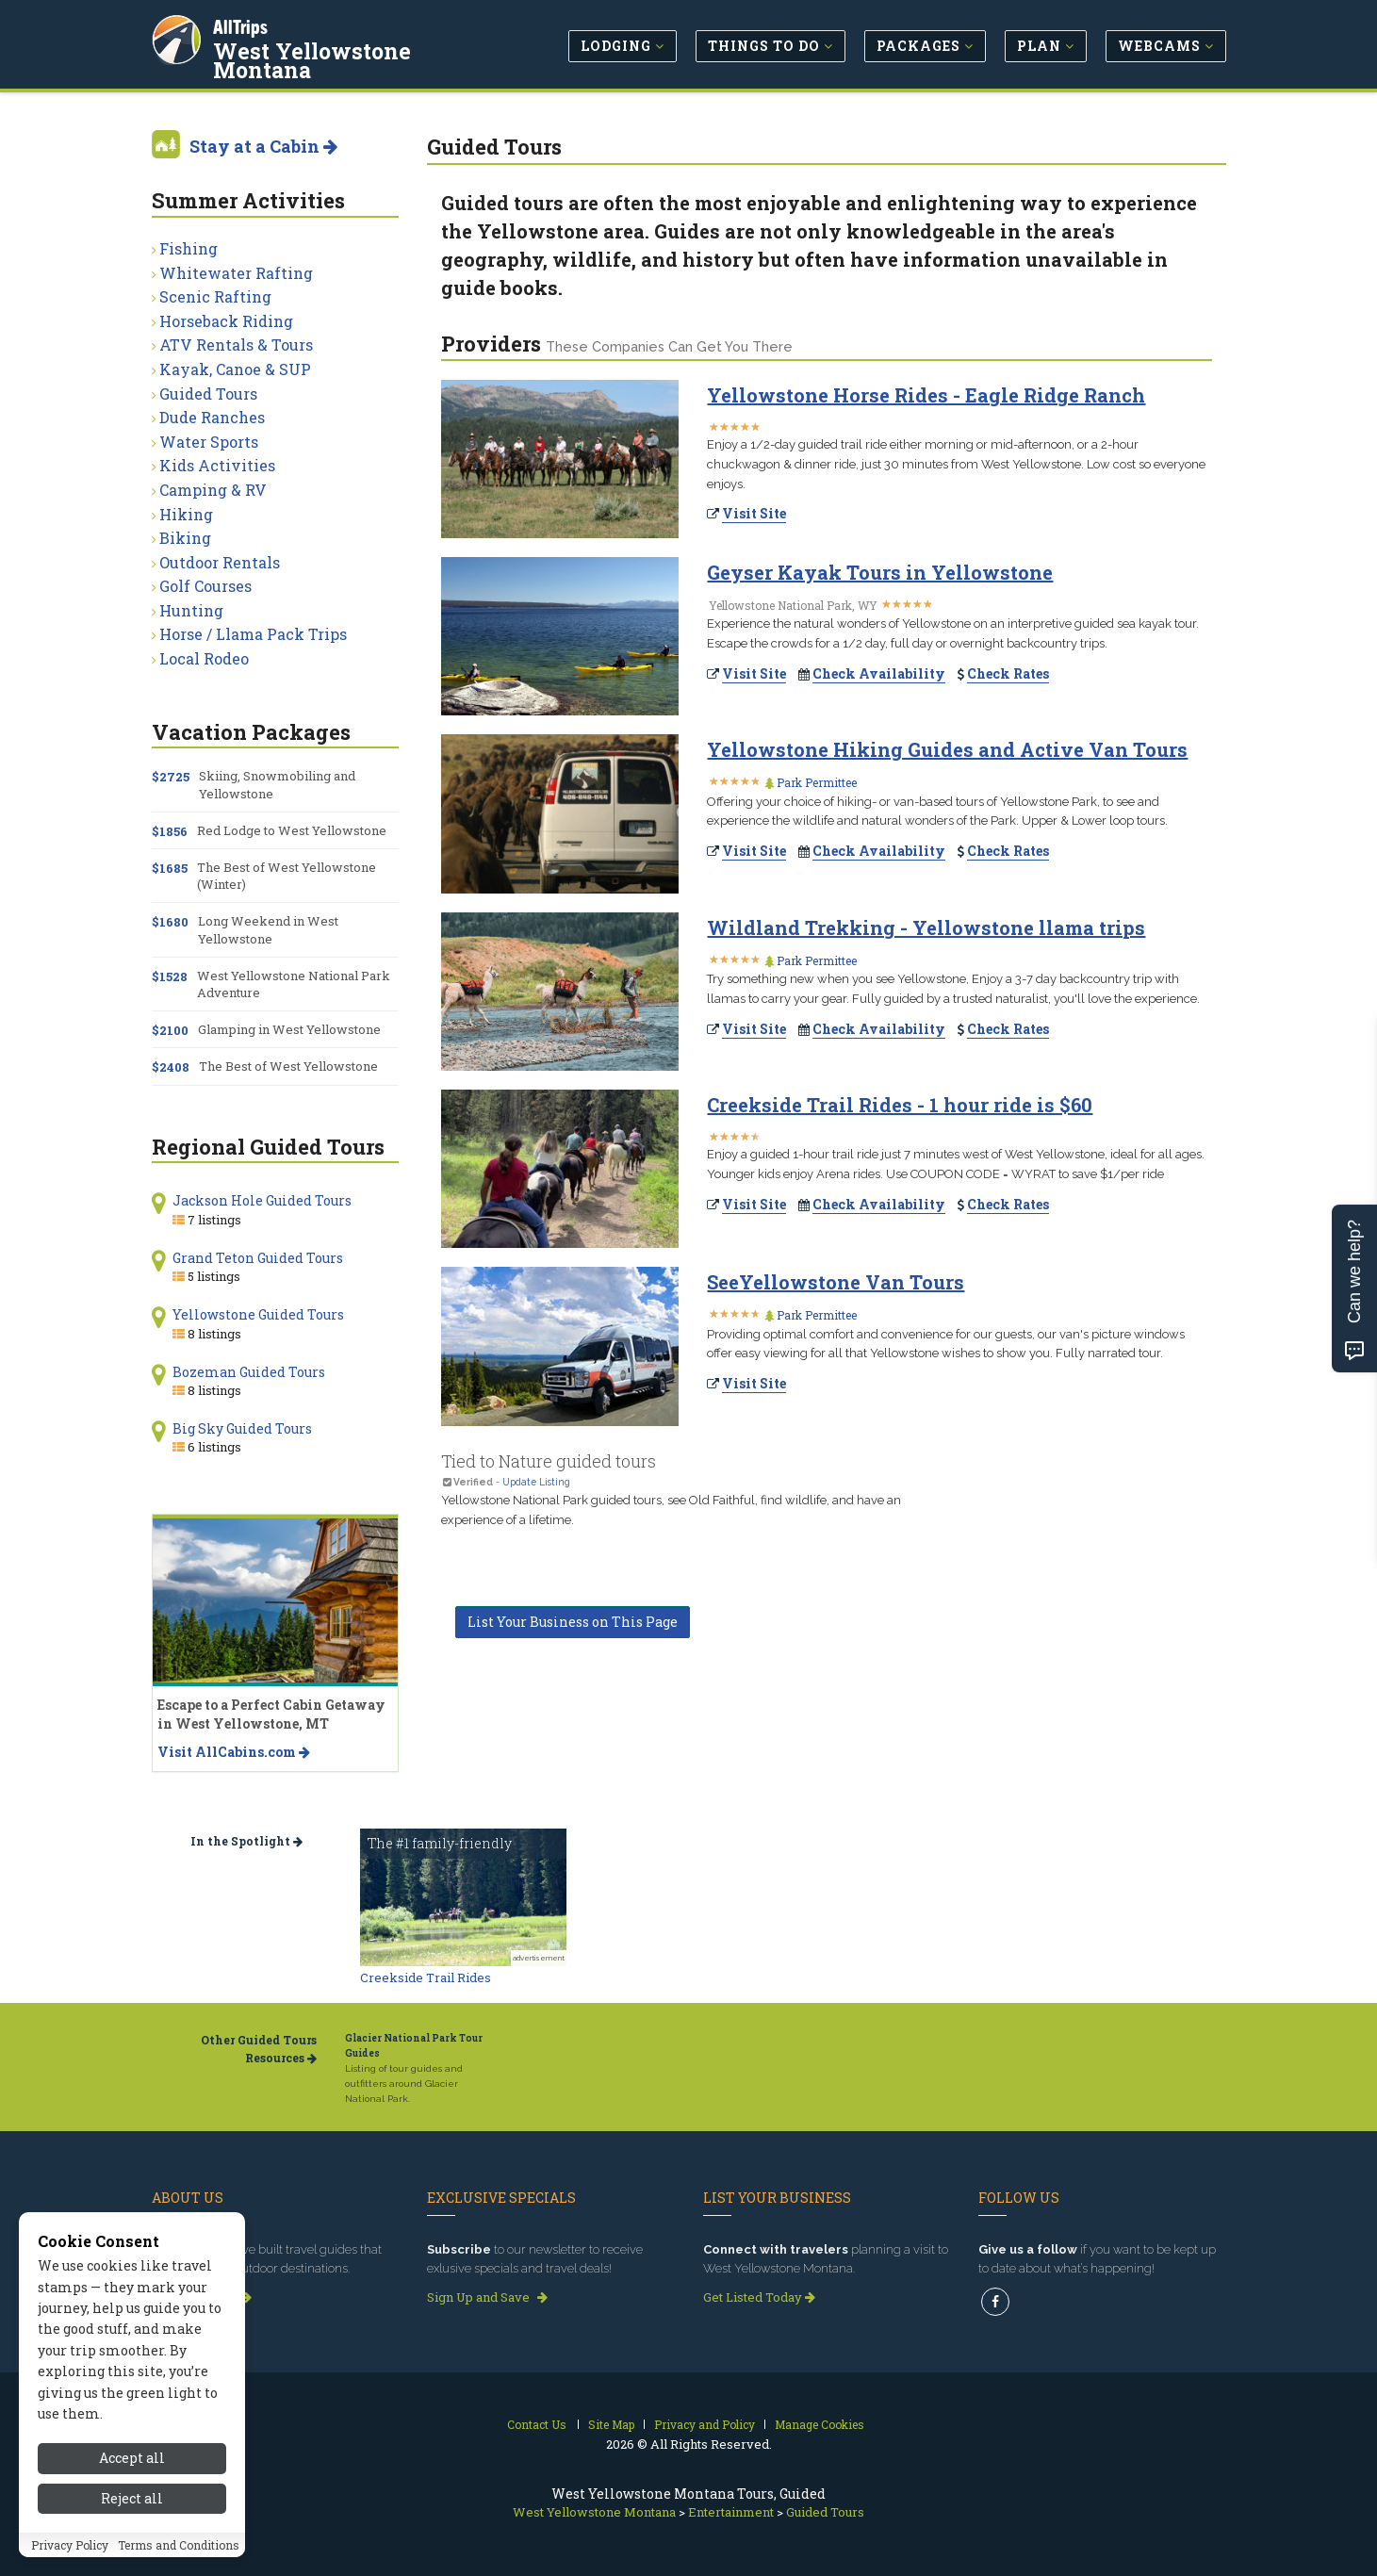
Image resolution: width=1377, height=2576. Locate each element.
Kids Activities (217, 465)
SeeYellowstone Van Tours (835, 1282)
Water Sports (208, 441)
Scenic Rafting (215, 296)
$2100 (170, 1030)
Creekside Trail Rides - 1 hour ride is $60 (899, 1104)
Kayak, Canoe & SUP (235, 369)
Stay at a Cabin (263, 146)
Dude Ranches (212, 417)
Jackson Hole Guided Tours (262, 1200)
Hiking (186, 514)
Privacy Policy (69, 2544)
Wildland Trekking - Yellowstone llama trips (926, 927)
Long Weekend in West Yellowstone (268, 929)
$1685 (170, 868)
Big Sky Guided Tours (242, 1428)
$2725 (170, 776)
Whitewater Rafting (236, 273)
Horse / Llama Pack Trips (253, 634)
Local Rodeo (204, 658)
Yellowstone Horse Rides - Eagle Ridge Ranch (926, 395)
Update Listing (536, 1481)
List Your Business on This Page (572, 1622)
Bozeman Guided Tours (248, 1372)
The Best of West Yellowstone (288, 1066)
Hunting (191, 610)
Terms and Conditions (178, 2544)
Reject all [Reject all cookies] (132, 2498)
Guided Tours (208, 393)
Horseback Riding (226, 321)
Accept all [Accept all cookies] (132, 2458)
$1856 (170, 831)
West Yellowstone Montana (313, 60)
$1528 (170, 976)
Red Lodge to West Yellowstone (291, 830)
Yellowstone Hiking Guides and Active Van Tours (947, 749)
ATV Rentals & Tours (236, 344)
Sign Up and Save (487, 2297)
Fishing (188, 248)
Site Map (611, 2424)
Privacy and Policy (704, 2424)
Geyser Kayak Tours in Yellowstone (880, 572)
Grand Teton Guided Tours (257, 1258)
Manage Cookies (819, 2424)
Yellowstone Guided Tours (258, 1314)
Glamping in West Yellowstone (289, 1029)
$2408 (170, 1066)
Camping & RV (213, 490)
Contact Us (536, 2424)
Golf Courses (205, 586)
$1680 (170, 921)
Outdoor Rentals (219, 562)
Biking (185, 538)
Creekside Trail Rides (425, 1977)
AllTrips (241, 27)
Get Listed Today (759, 2297)
